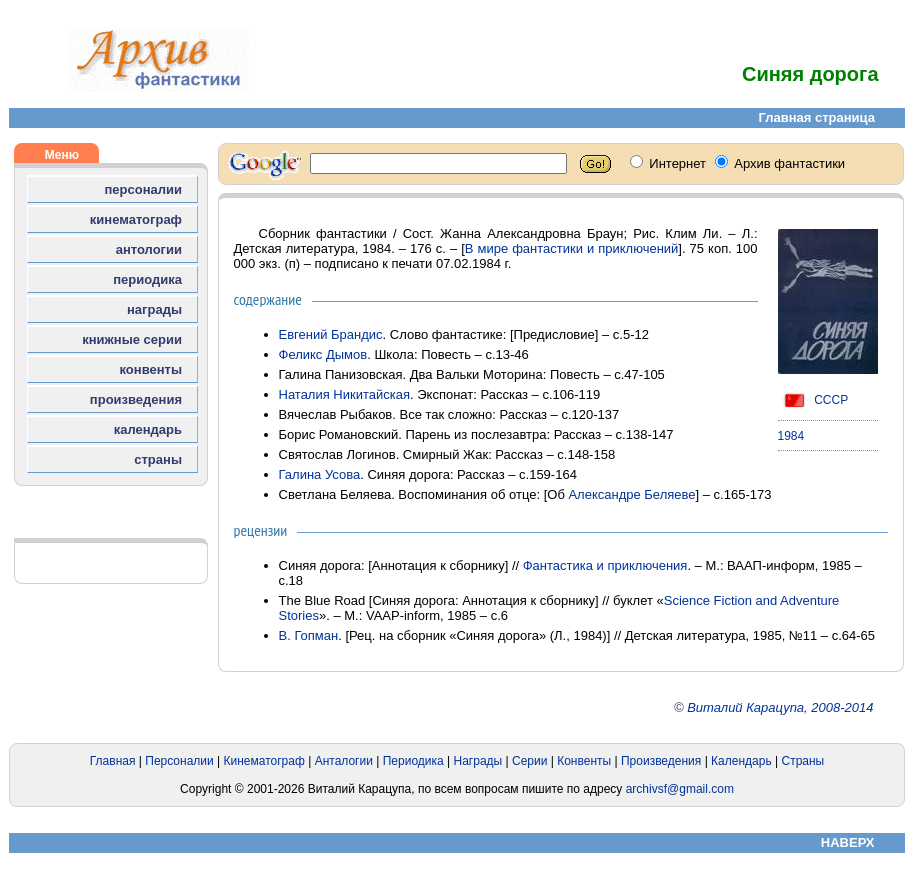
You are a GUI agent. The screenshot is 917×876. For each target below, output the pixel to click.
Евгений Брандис (331, 334)
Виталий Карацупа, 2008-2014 (780, 707)
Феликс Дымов (323, 354)
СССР (813, 400)
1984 (791, 436)
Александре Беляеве (631, 494)
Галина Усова (320, 474)
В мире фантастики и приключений (572, 248)
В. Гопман (309, 635)
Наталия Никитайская (345, 394)
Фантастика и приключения (605, 565)
